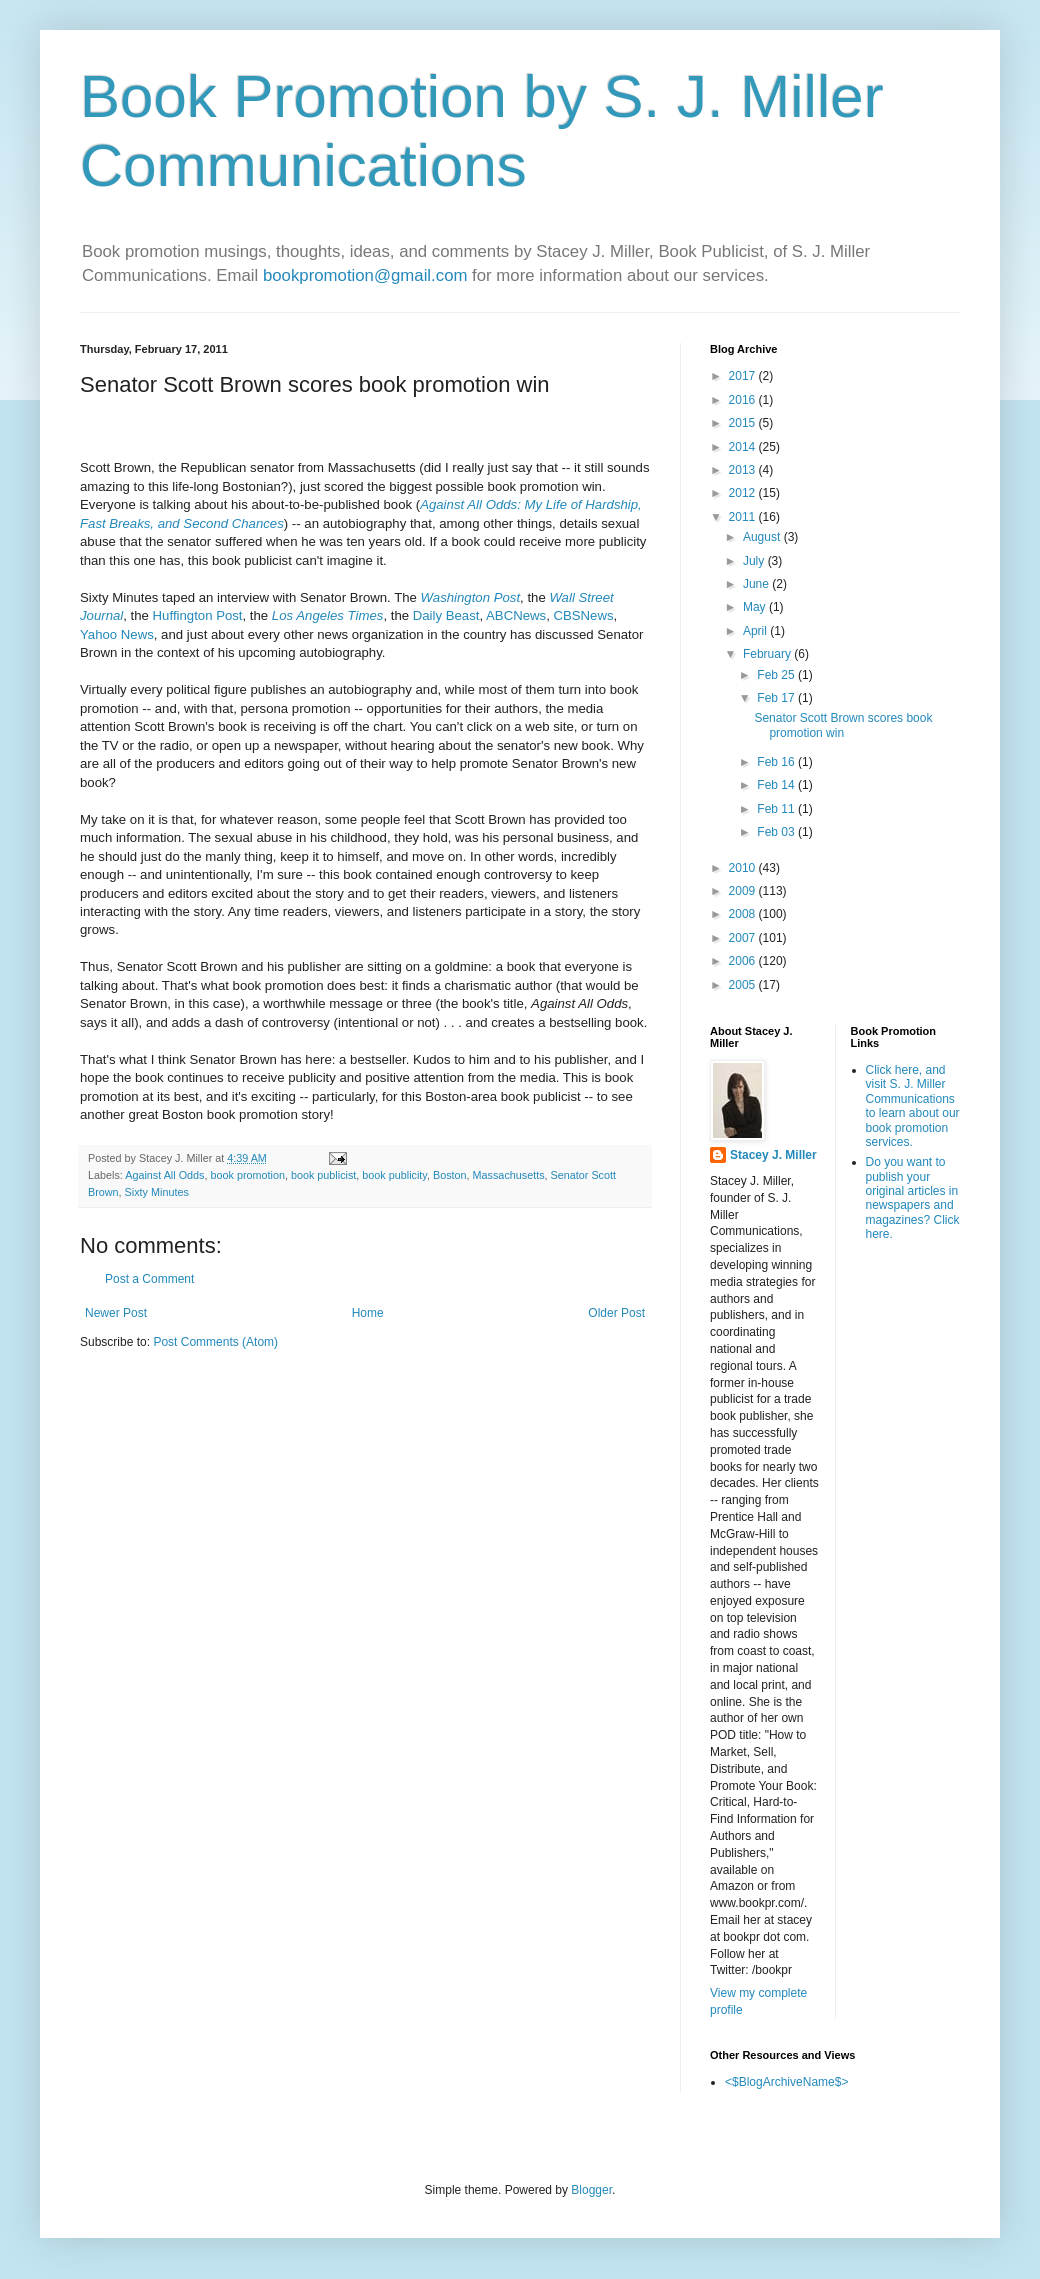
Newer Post (116, 1313)
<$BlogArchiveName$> (786, 2082)
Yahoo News (117, 634)
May (756, 607)
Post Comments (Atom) (215, 1342)
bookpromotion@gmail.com (365, 275)
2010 (744, 868)
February (768, 654)
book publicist (323, 1175)
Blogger (591, 2190)
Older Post (616, 1313)
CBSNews (583, 615)
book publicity (394, 1175)
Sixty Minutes (157, 1192)
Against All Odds (164, 1175)
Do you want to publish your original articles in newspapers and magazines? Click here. (913, 1198)
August (763, 537)
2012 (744, 493)
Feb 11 (777, 809)
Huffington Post (198, 615)
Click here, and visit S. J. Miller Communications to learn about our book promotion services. (913, 1106)
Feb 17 (777, 698)
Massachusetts (509, 1175)
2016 (744, 400)
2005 (744, 985)
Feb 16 (777, 762)
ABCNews (516, 615)
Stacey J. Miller (773, 1155)
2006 (744, 961)
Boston (450, 1175)
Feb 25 (777, 675)
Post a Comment (149, 1279)
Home (368, 1313)
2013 (744, 470)
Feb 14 (777, 785)
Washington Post (470, 597)
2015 (744, 423)
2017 (744, 376)
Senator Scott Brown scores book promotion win (843, 725)
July (755, 561)
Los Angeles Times (328, 615)
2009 (744, 891)
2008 (744, 914)
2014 (744, 447)
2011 (744, 517)
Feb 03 (777, 832)
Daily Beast (446, 615)
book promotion (247, 1175)
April (756, 631)
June (757, 584)
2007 (744, 938)
